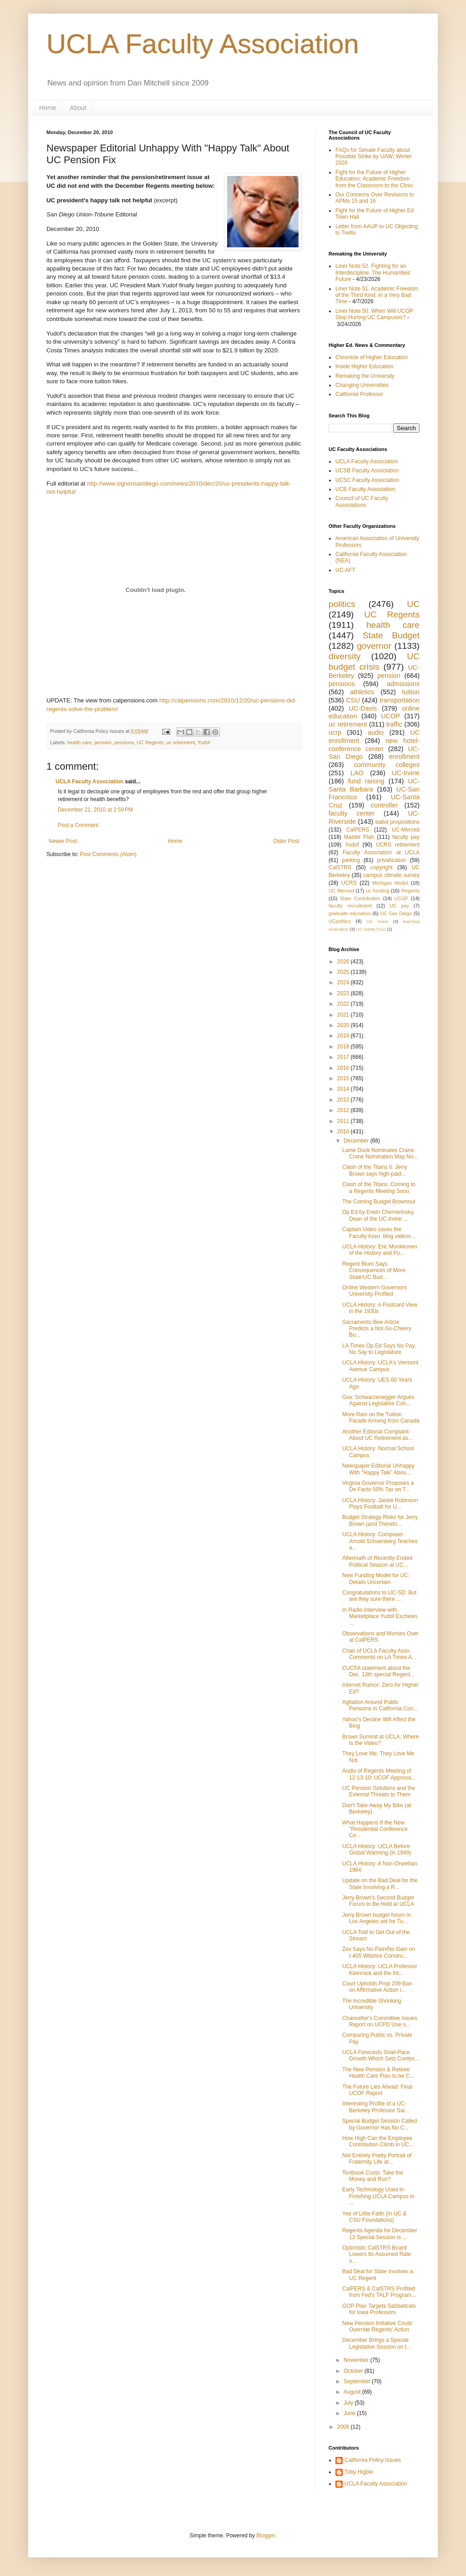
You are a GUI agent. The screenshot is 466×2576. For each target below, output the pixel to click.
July (349, 2403)
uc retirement (180, 742)
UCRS (349, 883)
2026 (344, 961)
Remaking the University (365, 376)
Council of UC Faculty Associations (361, 501)
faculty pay (406, 837)
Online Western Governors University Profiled (374, 1290)
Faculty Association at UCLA (381, 852)
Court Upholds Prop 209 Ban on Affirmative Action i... (377, 1986)
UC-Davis (363, 708)
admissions (403, 683)
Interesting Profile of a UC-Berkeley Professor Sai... (375, 2106)
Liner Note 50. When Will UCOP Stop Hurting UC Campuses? (374, 314)
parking (351, 860)
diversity (344, 656)
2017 (344, 1057)
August (353, 2392)
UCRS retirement (398, 845)
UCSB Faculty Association (367, 470)
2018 (344, 1046)
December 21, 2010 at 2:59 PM (95, 810)
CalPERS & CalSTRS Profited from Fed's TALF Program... (379, 2291)
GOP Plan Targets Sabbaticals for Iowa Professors (379, 2309)
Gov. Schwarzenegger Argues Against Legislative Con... (378, 1400)
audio (376, 732)
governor (374, 646)
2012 (344, 1110)
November (357, 2360)
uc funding (377, 890)
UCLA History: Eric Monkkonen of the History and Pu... (379, 1249)
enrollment (404, 756)
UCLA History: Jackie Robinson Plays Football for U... (380, 1503)
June (350, 2413)
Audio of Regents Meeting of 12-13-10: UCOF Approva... (378, 1774)
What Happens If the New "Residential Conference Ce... (375, 1829)
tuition (411, 692)
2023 (344, 993)
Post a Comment (78, 825)
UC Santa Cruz (371, 929)
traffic (394, 724)
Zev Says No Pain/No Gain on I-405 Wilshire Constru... (378, 1952)
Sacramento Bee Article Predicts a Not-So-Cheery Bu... (376, 1328)
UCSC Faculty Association (367, 480)
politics (342, 604)
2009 (344, 2427)
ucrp (335, 732)
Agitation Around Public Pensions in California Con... (380, 1705)
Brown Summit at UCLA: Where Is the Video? (380, 1740)
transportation (400, 700)
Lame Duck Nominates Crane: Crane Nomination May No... (380, 1153)
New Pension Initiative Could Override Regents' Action (377, 2326)
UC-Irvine (406, 773)
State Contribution (360, 898)
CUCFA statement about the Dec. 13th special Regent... (378, 1671)
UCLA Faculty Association (202, 44)
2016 (344, 1068)
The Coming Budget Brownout (378, 1201)
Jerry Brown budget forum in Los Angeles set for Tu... (376, 1918)
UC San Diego (396, 913)
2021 (344, 1015)
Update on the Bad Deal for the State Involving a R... (379, 1883)
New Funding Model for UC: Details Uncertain (376, 1578)
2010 (344, 1131)
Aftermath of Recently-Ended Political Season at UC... (377, 1561)
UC (413, 604)
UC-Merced (406, 830)
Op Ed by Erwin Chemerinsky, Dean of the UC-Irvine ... (378, 1215)
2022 (344, 1004)
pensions (124, 742)
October (354, 2371)
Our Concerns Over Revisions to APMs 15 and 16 (374, 197)
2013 (344, 1100)
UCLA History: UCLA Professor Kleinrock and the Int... (379, 1969)
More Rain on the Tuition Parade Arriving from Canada (381, 1417)
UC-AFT (345, 570)
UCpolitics (340, 921)
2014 (344, 1089)
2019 (344, 1035)
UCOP (390, 716)
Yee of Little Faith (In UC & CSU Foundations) (374, 2216)
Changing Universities (362, 385)
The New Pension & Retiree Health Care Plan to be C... (378, 2072)
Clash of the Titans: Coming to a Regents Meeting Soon (378, 1187)
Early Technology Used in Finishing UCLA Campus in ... (378, 2196)
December (357, 1141)
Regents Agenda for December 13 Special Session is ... (379, 2233)
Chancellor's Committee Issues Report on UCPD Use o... (379, 2021)
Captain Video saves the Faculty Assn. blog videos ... (379, 1232)
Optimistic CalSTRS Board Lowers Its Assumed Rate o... (376, 2254)
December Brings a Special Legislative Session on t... (376, 2343)
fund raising (366, 781)
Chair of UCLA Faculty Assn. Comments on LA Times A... (379, 1654)
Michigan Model (390, 883)
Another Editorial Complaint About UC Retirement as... (377, 1434)
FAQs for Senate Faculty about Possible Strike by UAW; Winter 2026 (373, 156)
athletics (362, 692)
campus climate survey (391, 875)
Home (47, 107)
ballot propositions (397, 822)
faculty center (352, 813)
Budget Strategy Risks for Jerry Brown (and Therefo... (380, 1520)
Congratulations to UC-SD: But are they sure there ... (379, 1595)
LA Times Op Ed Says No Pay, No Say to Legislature (379, 1349)
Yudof (204, 742)
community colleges (387, 764)
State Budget (391, 635)
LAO (357, 773)
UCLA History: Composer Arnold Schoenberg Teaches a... (380, 1541)
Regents (410, 890)
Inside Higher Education (364, 366)
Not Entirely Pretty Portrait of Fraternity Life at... (376, 2158)
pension (102, 742)
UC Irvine (377, 921)
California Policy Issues (372, 2460)
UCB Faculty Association (365, 489)
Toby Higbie (358, 2472)
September (358, 2381)
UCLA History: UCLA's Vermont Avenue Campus (380, 1365)
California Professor (359, 394)
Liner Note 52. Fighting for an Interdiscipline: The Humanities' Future (373, 272)
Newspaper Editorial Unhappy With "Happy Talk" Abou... (378, 1469)
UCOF (402, 898)
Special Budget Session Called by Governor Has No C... (379, 2124)
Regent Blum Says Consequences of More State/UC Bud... (373, 1270)
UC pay (399, 905)
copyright (381, 867)
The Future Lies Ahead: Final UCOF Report (377, 2090)
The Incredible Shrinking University (371, 2004)
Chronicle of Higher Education (371, 357)
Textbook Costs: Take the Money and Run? (372, 2176)
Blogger (265, 2535)
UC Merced (341, 890)
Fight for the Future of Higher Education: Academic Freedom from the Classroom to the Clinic (374, 179)
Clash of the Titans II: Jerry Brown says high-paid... (374, 1170)
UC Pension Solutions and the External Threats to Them (378, 1791)
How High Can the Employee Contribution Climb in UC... (378, 2141)
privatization (391, 860)
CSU (353, 700)
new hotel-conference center (374, 744)
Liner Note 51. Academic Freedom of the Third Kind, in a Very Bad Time (376, 295)
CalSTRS (340, 867)
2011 (344, 1121)
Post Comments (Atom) (108, 854)
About (78, 107)
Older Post (286, 841)
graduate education (350, 913)
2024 (344, 982)
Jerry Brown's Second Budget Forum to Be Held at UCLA (378, 1900)
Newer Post (63, 841)
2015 (344, 1078)
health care (79, 742)
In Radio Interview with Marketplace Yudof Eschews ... (380, 1616)
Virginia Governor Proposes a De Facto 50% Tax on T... (378, 1486)
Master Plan (359, 837)
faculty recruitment (350, 905)
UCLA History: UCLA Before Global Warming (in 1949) (376, 1849)
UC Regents (150, 742)
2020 (344, 1025)
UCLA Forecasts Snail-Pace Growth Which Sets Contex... (380, 2055)
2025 (344, 972)
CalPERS (358, 830)
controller (384, 805)
